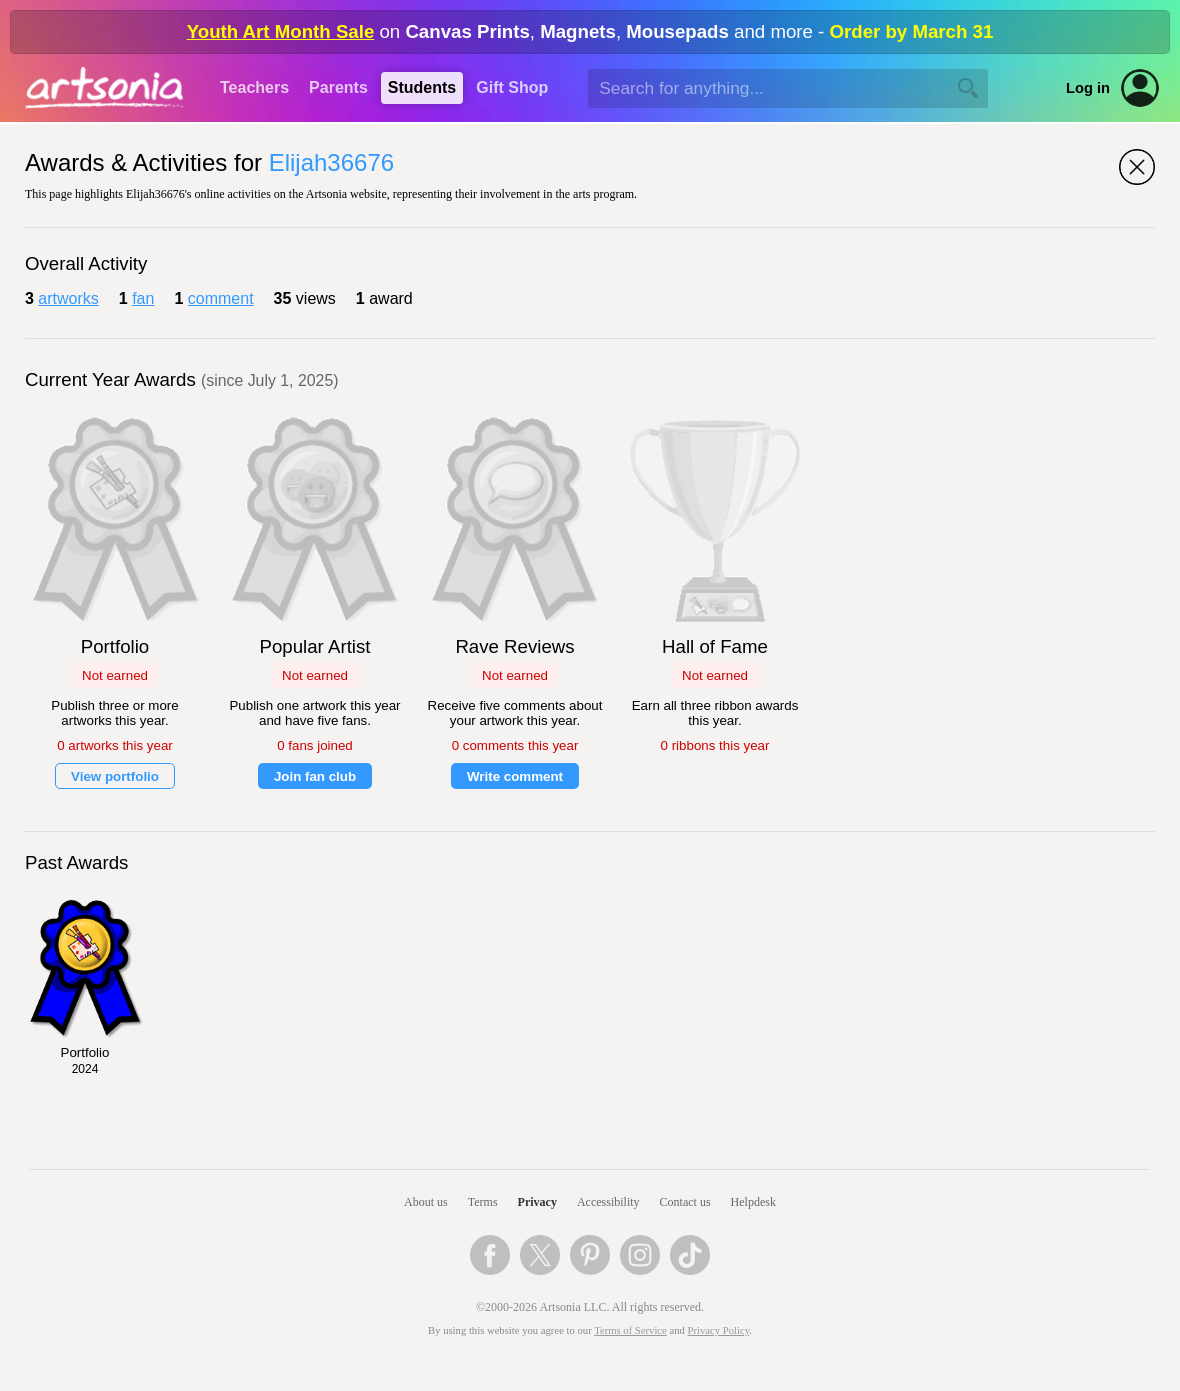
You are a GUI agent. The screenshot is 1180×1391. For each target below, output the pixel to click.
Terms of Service (630, 1330)
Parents (338, 87)
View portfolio (115, 776)
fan (143, 298)
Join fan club (315, 776)
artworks (68, 298)
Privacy (537, 1202)
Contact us (685, 1202)
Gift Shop (512, 87)
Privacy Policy (719, 1330)
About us (426, 1202)
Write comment (515, 776)
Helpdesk (753, 1202)
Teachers (254, 87)
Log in (1088, 88)
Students (422, 87)
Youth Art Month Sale (281, 31)
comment (221, 298)
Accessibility (608, 1202)
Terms (483, 1202)
